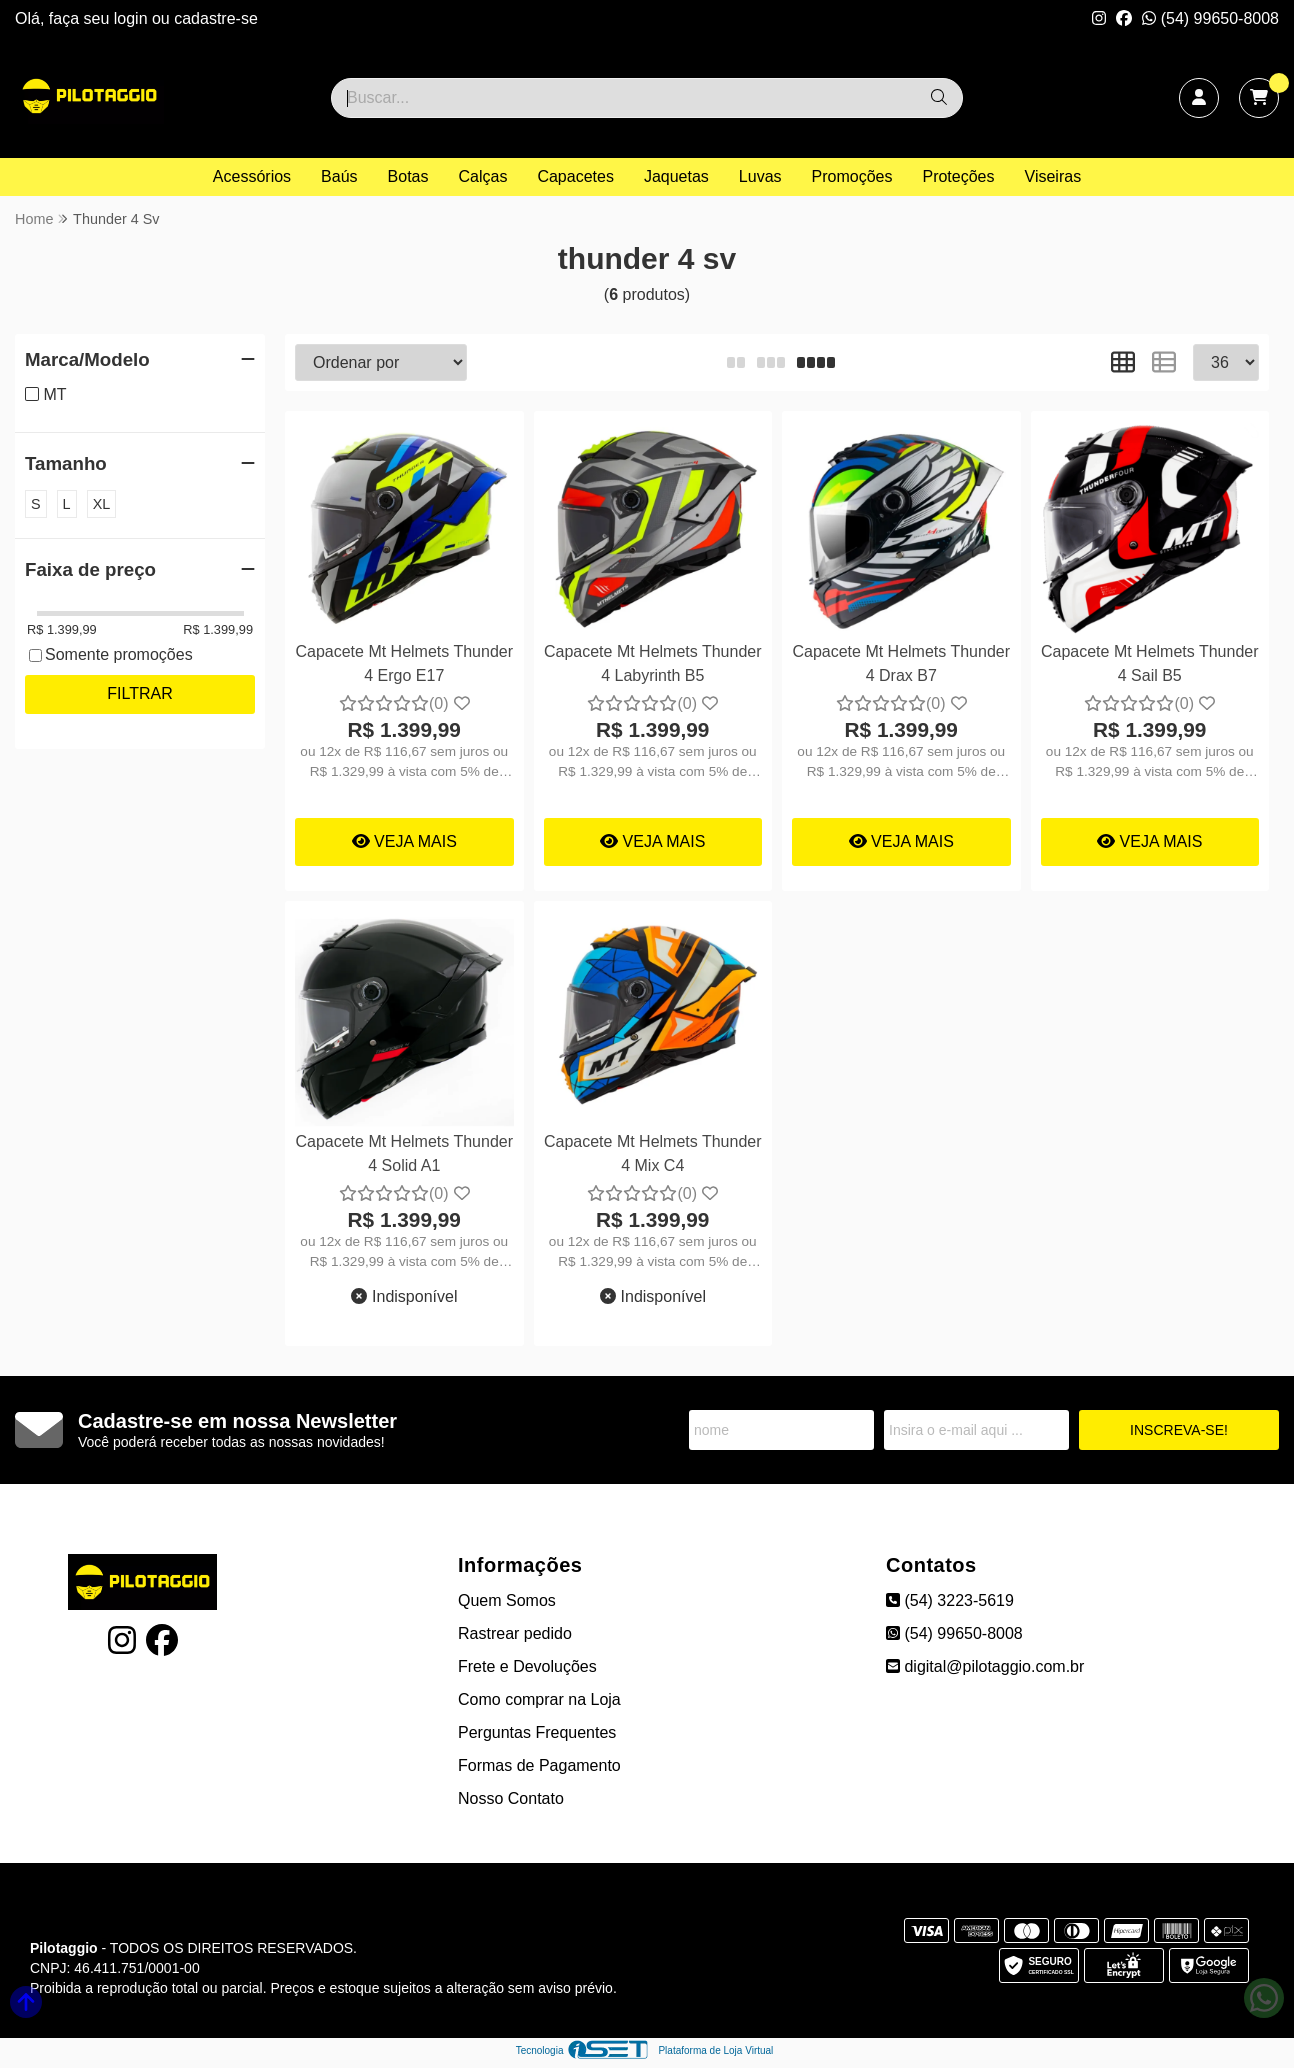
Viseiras (1053, 176)
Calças (483, 176)
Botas (408, 176)
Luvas (760, 176)
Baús (339, 176)
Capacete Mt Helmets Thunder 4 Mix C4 (653, 1153)
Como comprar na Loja (539, 1699)
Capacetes (575, 176)
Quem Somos (507, 1600)
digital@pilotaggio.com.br (985, 1666)
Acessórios (252, 176)
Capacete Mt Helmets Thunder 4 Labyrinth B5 (653, 663)
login (133, 18)
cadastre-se (216, 18)
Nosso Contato (511, 1798)
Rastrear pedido (515, 1633)
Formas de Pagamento (539, 1765)
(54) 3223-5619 (950, 1600)
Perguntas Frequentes (537, 1732)
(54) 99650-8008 (1210, 18)
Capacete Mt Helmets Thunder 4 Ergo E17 (404, 663)
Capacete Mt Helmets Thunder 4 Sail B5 (1150, 663)
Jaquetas (676, 176)
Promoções (852, 176)
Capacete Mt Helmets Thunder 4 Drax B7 (901, 663)
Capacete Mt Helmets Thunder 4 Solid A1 (404, 1153)
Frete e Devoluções (527, 1666)
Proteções (958, 176)
